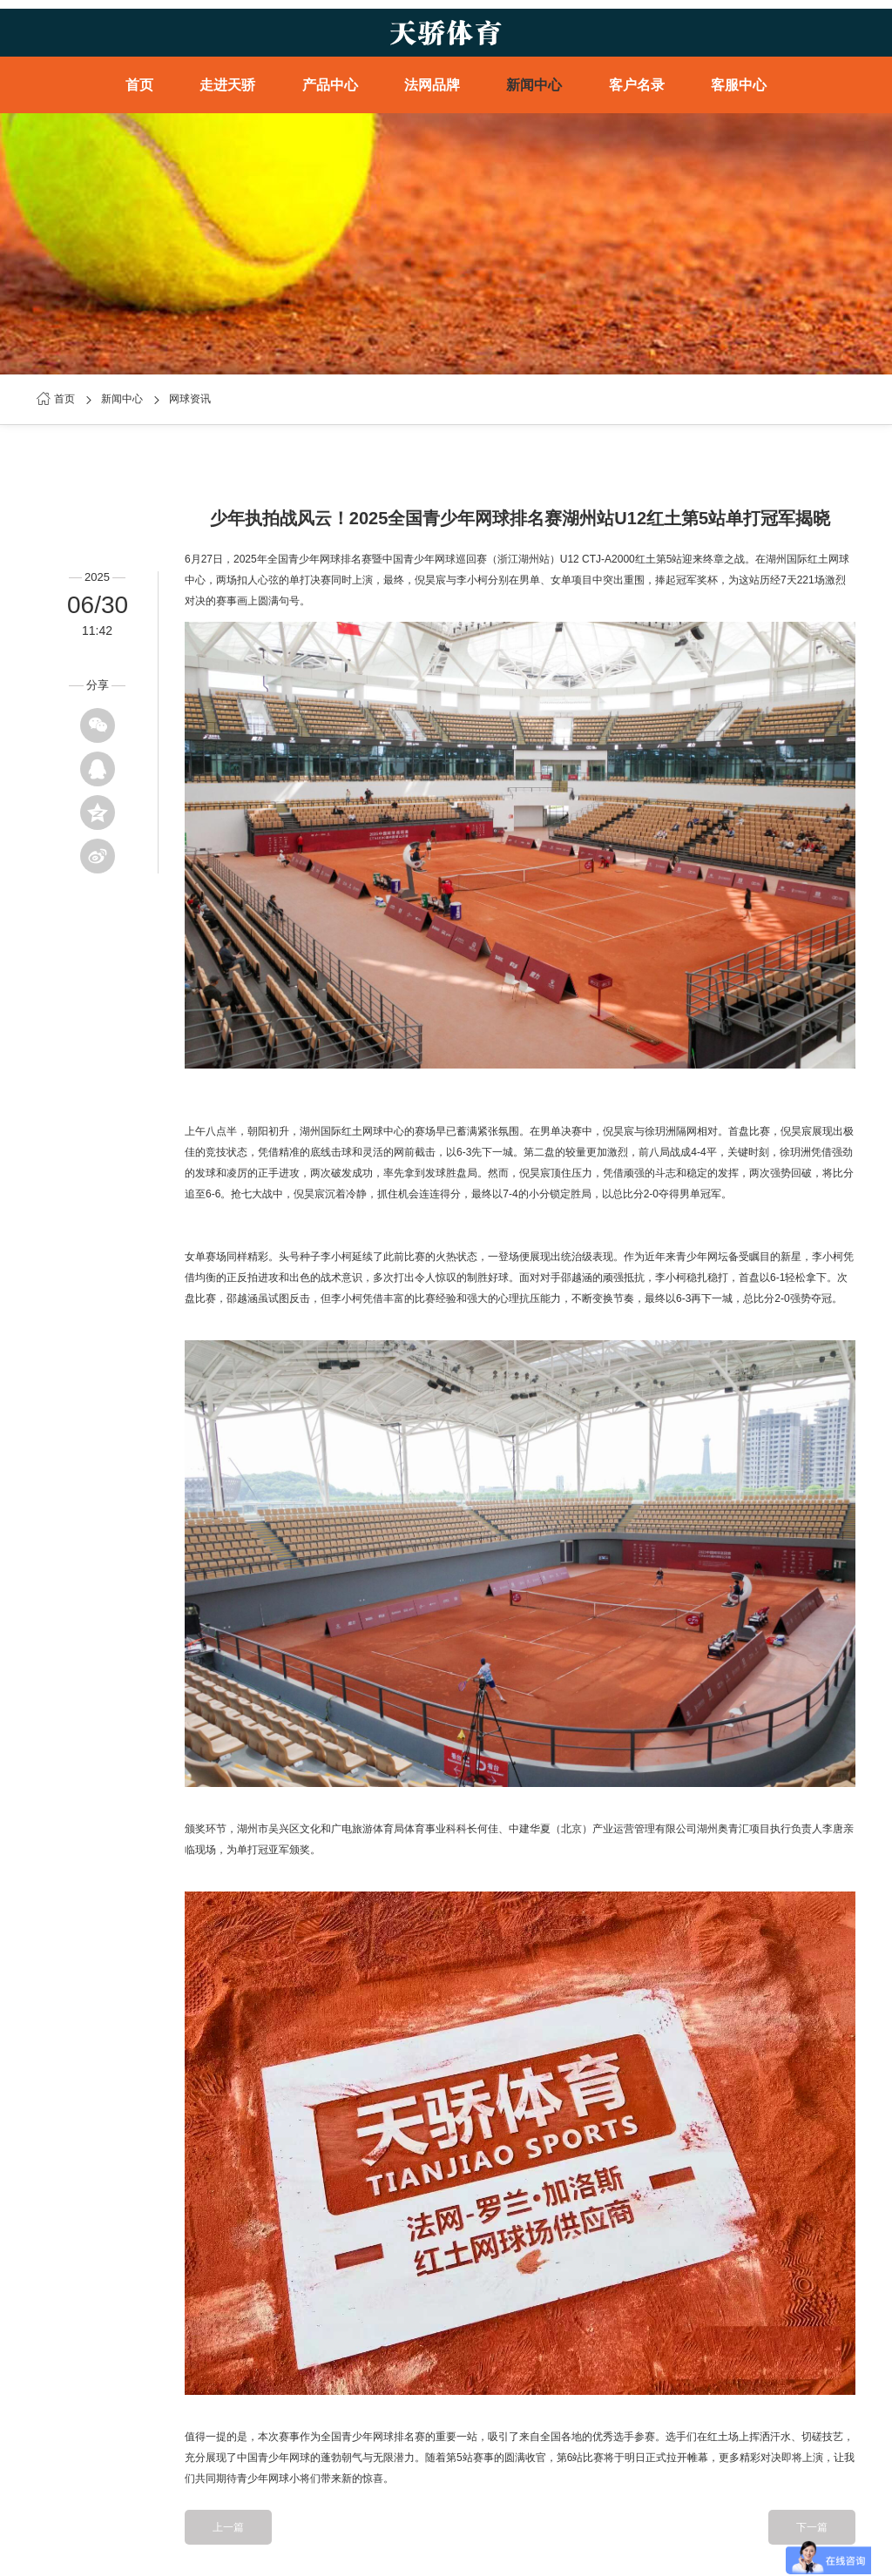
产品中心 (330, 85)
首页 (139, 85)
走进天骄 (227, 85)
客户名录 (637, 85)
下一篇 (812, 2527)
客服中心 (739, 85)
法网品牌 (432, 85)
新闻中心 (534, 85)
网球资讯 (190, 399)
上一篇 (228, 2527)
